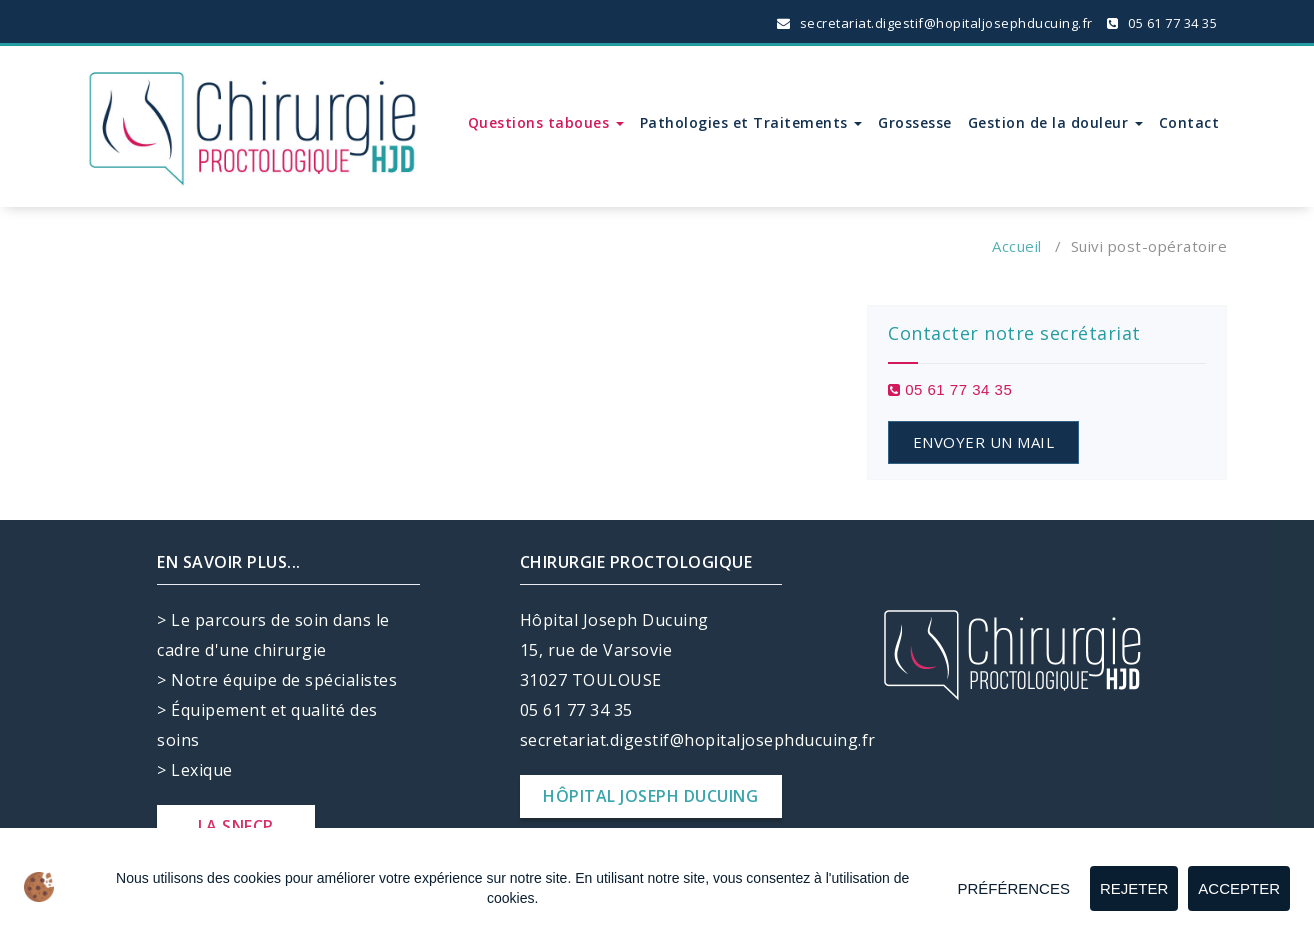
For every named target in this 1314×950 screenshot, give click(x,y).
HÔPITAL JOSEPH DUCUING (650, 796)
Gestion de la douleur (1055, 122)
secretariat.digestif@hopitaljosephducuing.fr (935, 23)
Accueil (1017, 246)
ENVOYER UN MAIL (984, 442)
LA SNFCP (236, 826)
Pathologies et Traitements (751, 122)
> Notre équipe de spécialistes (277, 680)
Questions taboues (546, 122)
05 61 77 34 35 (1162, 23)
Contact (1189, 122)
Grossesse (915, 122)
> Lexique (195, 770)
